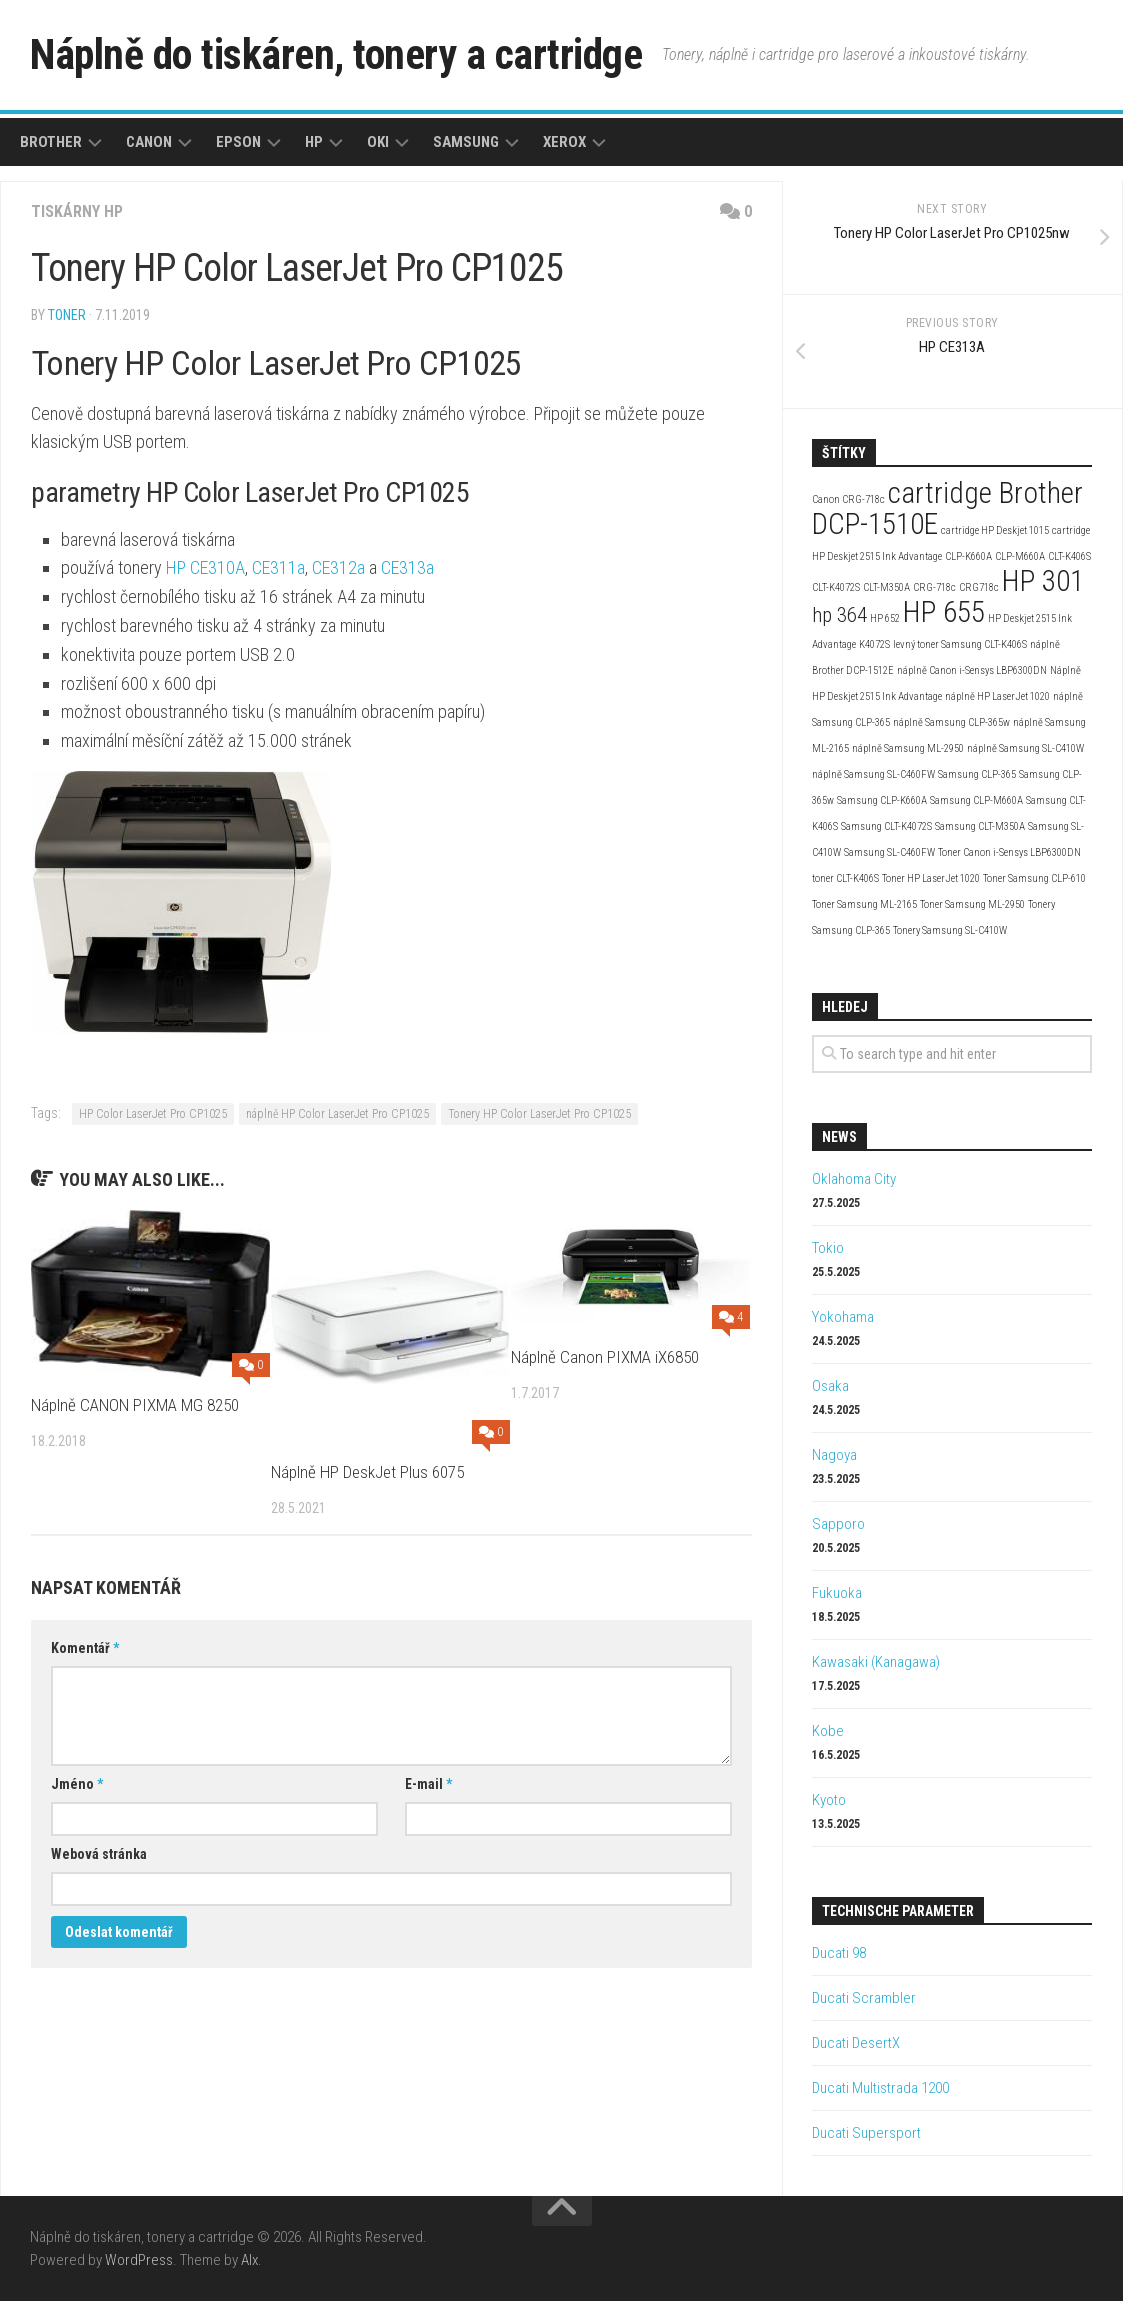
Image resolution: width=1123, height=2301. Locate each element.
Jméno (77, 1784)
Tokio (828, 1248)
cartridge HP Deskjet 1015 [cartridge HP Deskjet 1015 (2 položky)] (995, 530)
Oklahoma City (854, 1179)
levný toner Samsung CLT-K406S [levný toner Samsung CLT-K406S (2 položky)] (960, 644)
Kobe (828, 1731)
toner (67, 315)
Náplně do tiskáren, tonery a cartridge (336, 54)
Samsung (466, 142)
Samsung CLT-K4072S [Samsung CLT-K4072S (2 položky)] (886, 826)
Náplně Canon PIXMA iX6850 (605, 1357)
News (839, 1137)
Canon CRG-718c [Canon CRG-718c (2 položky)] (848, 499)
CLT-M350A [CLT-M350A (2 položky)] (886, 587)
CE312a (338, 567)
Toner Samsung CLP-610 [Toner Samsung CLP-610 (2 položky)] (1034, 878)
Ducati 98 (839, 1953)
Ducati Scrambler (864, 1998)
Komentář (85, 1648)
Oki (378, 142)
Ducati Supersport (866, 2133)
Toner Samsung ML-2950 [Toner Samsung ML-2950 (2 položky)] (972, 904)
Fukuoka (837, 1593)
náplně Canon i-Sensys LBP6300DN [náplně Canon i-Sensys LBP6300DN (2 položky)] (972, 670)
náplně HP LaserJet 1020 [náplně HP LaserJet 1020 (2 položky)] (997, 696)
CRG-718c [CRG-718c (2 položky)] (934, 587)
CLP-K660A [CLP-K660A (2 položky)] (968, 556)
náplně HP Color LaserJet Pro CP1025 (337, 1114)
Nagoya (834, 1455)
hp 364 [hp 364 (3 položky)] (839, 615)
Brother (51, 142)
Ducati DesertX (856, 2043)
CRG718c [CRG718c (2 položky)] (979, 587)
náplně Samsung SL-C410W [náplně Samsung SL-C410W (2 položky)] (1025, 748)
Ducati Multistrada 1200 (880, 2088)
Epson (238, 142)
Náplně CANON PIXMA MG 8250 (135, 1405)
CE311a (278, 567)
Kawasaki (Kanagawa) (876, 1662)
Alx (249, 2260)
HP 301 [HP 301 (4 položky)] (1043, 581)
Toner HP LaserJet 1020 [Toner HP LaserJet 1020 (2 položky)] (931, 878)
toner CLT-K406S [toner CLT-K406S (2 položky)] (845, 878)
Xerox (564, 142)
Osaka (830, 1386)
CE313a (407, 567)
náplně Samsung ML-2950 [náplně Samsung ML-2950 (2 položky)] (908, 748)
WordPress (139, 2260)
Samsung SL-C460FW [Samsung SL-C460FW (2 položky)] (889, 852)
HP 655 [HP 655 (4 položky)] (944, 612)
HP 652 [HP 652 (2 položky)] (885, 618)
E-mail (428, 1784)
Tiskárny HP (77, 211)
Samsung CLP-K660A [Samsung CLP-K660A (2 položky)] (882, 800)
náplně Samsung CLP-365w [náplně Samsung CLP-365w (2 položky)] (951, 722)
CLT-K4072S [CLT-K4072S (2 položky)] (836, 587)
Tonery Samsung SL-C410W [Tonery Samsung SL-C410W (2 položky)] (950, 930)
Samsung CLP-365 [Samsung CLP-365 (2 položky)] (977, 774)
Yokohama (843, 1317)
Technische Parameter (898, 1911)
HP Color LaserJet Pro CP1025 (153, 1114)
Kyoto (829, 1800)
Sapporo (838, 1524)
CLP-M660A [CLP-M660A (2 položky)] (1020, 556)
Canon (149, 142)
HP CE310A (205, 567)
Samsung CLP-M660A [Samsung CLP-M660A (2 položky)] (976, 800)
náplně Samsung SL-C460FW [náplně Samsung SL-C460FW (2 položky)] (873, 774)
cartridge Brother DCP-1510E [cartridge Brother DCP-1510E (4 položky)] (947, 508)
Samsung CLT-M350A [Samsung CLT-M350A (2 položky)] (980, 826)
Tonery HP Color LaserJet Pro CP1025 (539, 1114)
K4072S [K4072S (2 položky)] (874, 644)
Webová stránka (99, 1854)
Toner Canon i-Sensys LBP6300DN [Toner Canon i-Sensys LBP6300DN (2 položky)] (1009, 852)
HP (314, 142)
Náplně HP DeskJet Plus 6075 (367, 1472)
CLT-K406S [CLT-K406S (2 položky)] (1069, 556)
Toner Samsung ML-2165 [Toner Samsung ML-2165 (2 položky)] (864, 904)
